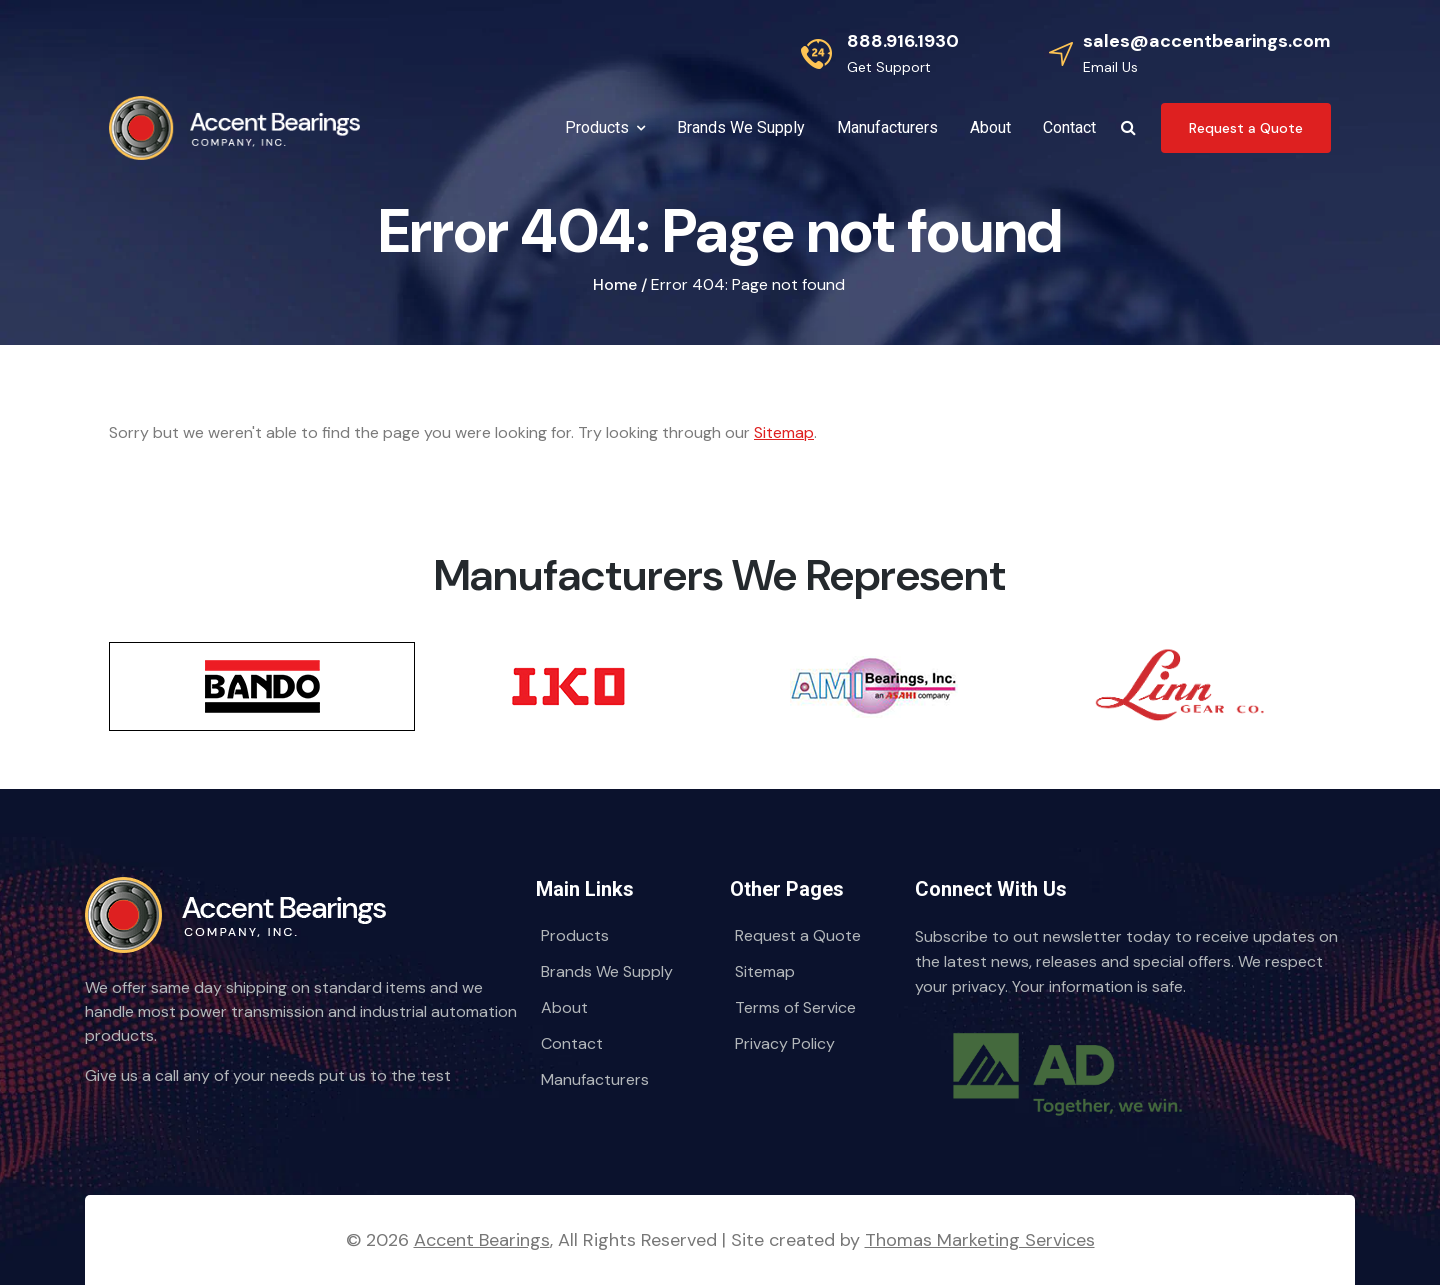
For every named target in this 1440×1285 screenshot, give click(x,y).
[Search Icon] (1128, 128)
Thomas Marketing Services (980, 1240)
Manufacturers (595, 1079)
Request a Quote (798, 935)
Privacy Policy (785, 1043)
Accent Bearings (482, 1240)
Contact (572, 1043)
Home (615, 284)
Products (575, 935)
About (564, 1007)
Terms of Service (795, 1007)
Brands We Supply (607, 971)
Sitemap (784, 432)
